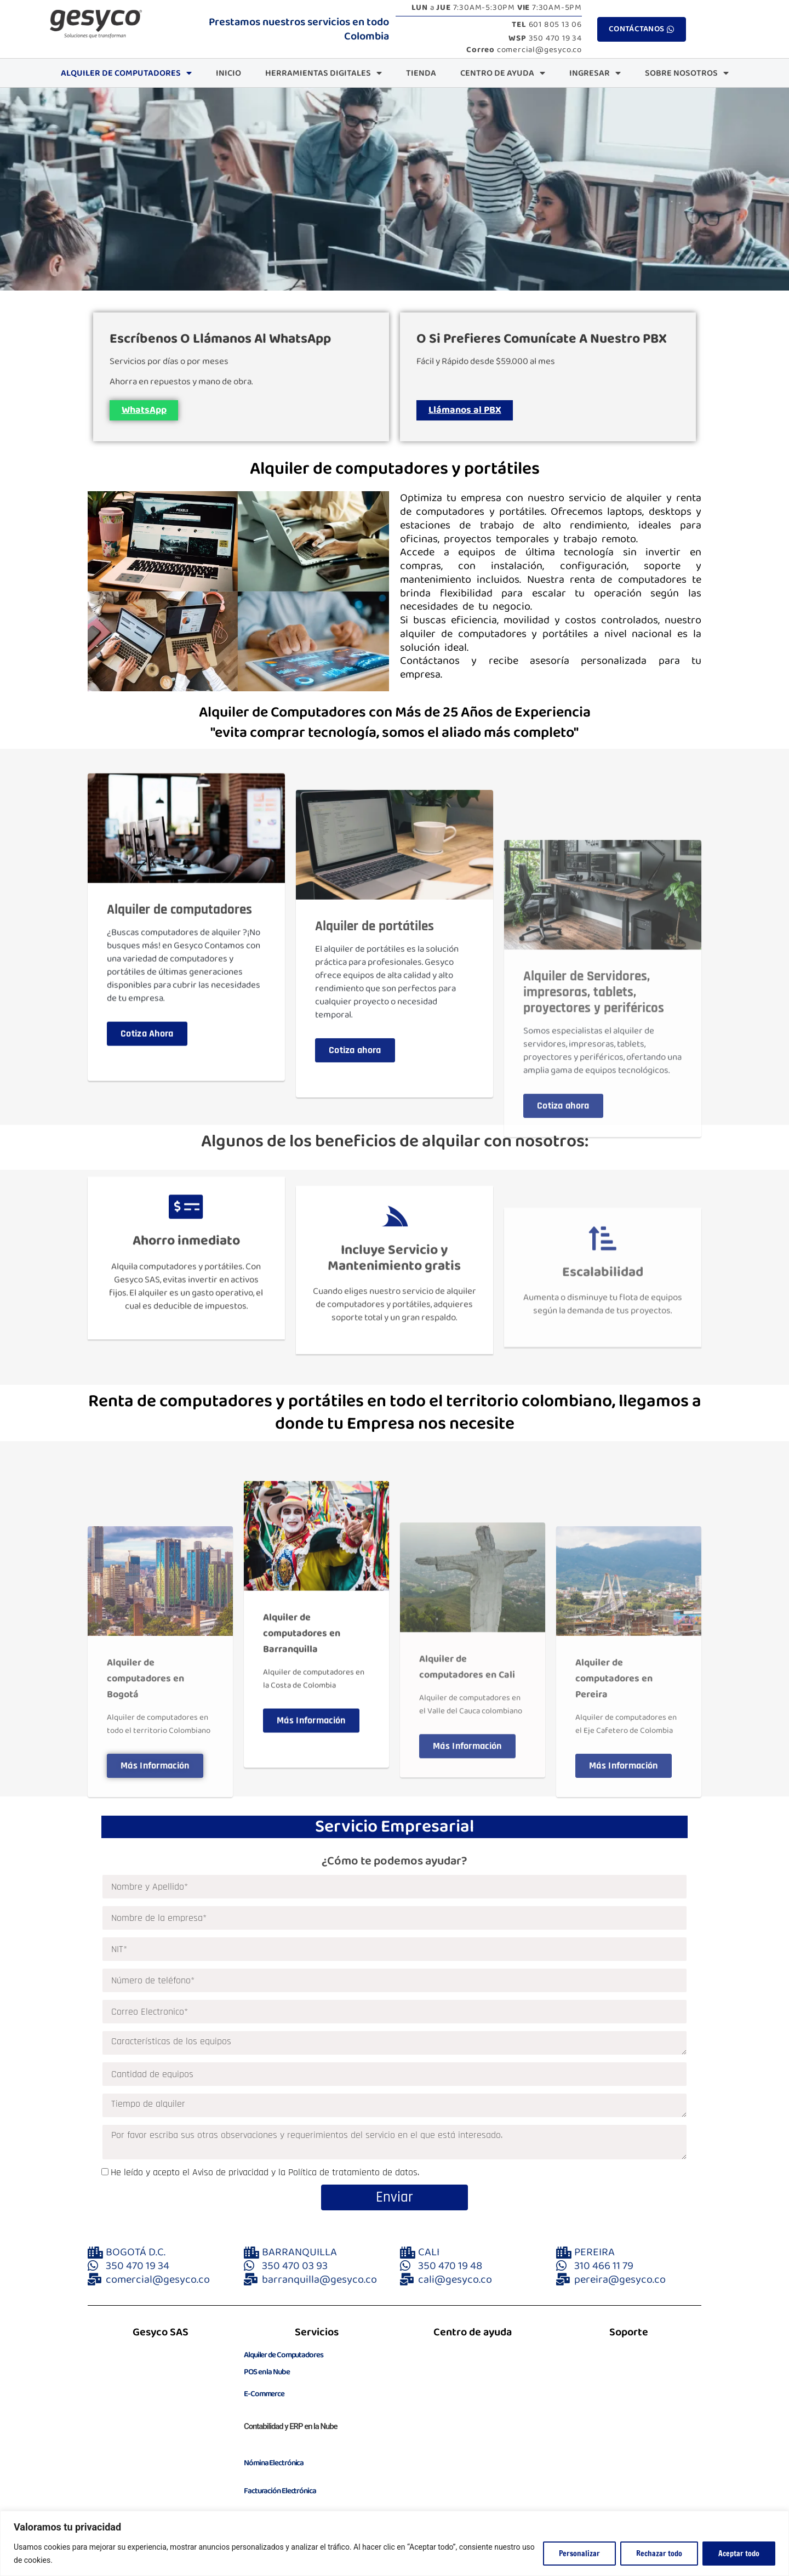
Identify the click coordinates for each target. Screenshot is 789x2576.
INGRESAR (595, 73)
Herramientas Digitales (323, 73)
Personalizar (579, 2553)
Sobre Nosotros (687, 73)
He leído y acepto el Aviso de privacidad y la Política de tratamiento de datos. (265, 2180)
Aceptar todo (738, 2553)
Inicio (228, 73)
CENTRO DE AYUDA (502, 73)
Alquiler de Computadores (126, 73)
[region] (394, 2543)
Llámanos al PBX (469, 414)
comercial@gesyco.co (524, 49)
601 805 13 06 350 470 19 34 (545, 31)
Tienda (421, 73)
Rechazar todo (659, 2553)
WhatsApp (148, 414)
